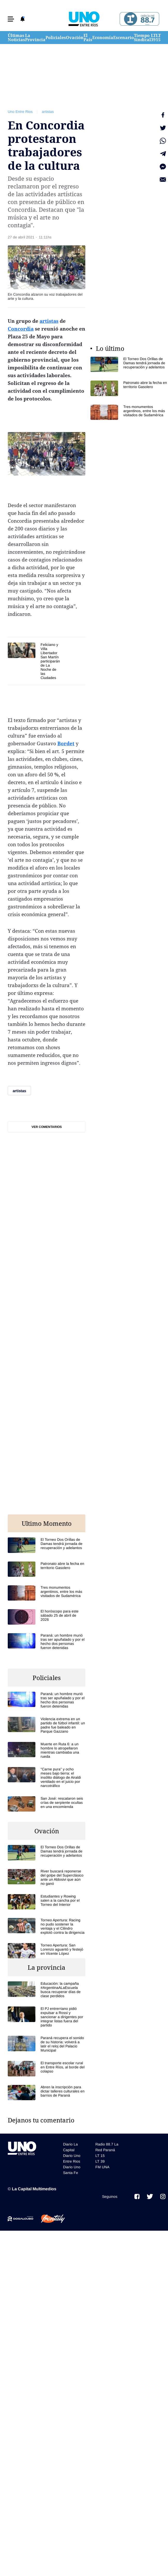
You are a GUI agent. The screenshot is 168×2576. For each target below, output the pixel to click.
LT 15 (158, 37)
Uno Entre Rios (20, 111)
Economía (102, 37)
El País (87, 37)
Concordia (21, 328)
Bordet (65, 743)
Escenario (123, 37)
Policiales (55, 37)
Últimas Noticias (16, 37)
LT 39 (153, 37)
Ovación (74, 37)
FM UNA (102, 2167)
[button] (11, 19)
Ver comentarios (47, 1127)
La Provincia (35, 37)
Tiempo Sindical (142, 37)
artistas (48, 111)
